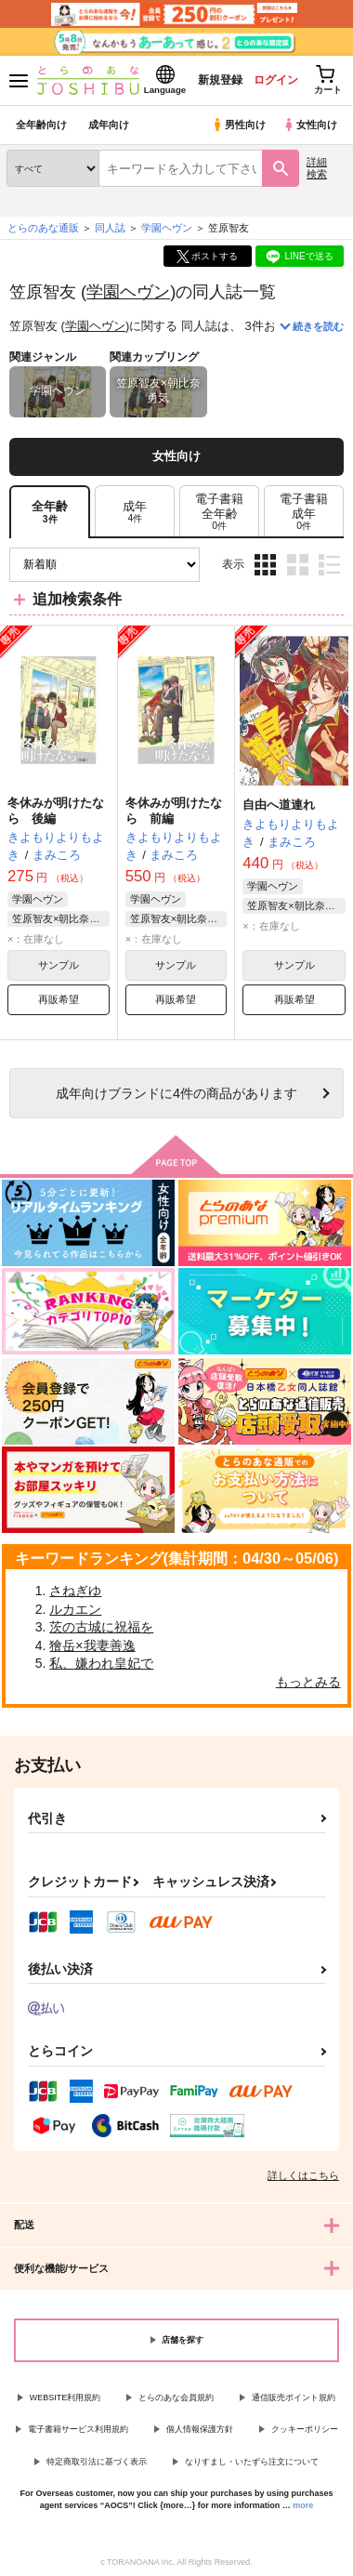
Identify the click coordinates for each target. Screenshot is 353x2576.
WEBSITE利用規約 (65, 2397)
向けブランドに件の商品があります (176, 1093)
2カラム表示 (297, 564)
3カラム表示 (265, 564)
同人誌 (110, 227)
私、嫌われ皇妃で (101, 1663)
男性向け (238, 124)
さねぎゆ (75, 1590)
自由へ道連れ (278, 805)
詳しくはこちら (303, 2175)
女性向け (309, 124)
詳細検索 (317, 167)
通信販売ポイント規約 (293, 2397)
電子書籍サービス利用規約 (78, 2429)
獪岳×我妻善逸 (92, 1645)
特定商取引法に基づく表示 (96, 2461)
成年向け (108, 124)
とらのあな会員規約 (176, 2397)
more (303, 2505)
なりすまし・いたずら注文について (252, 2461)
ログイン (276, 79)
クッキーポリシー (304, 2429)
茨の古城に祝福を (101, 1626)
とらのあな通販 (43, 227)
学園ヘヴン (128, 291)
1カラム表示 (329, 564)
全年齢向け (41, 124)
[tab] (135, 511)
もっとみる (308, 1681)
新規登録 (220, 79)
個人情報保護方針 (199, 2429)
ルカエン (75, 1609)
